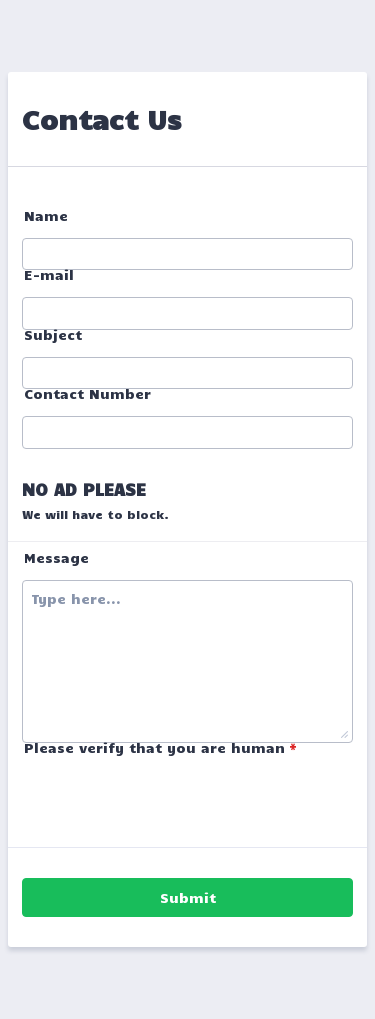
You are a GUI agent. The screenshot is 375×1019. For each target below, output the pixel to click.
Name (46, 215)
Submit (188, 897)
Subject (53, 334)
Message (56, 557)
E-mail (49, 274)
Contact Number (87, 393)
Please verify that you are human (160, 747)
